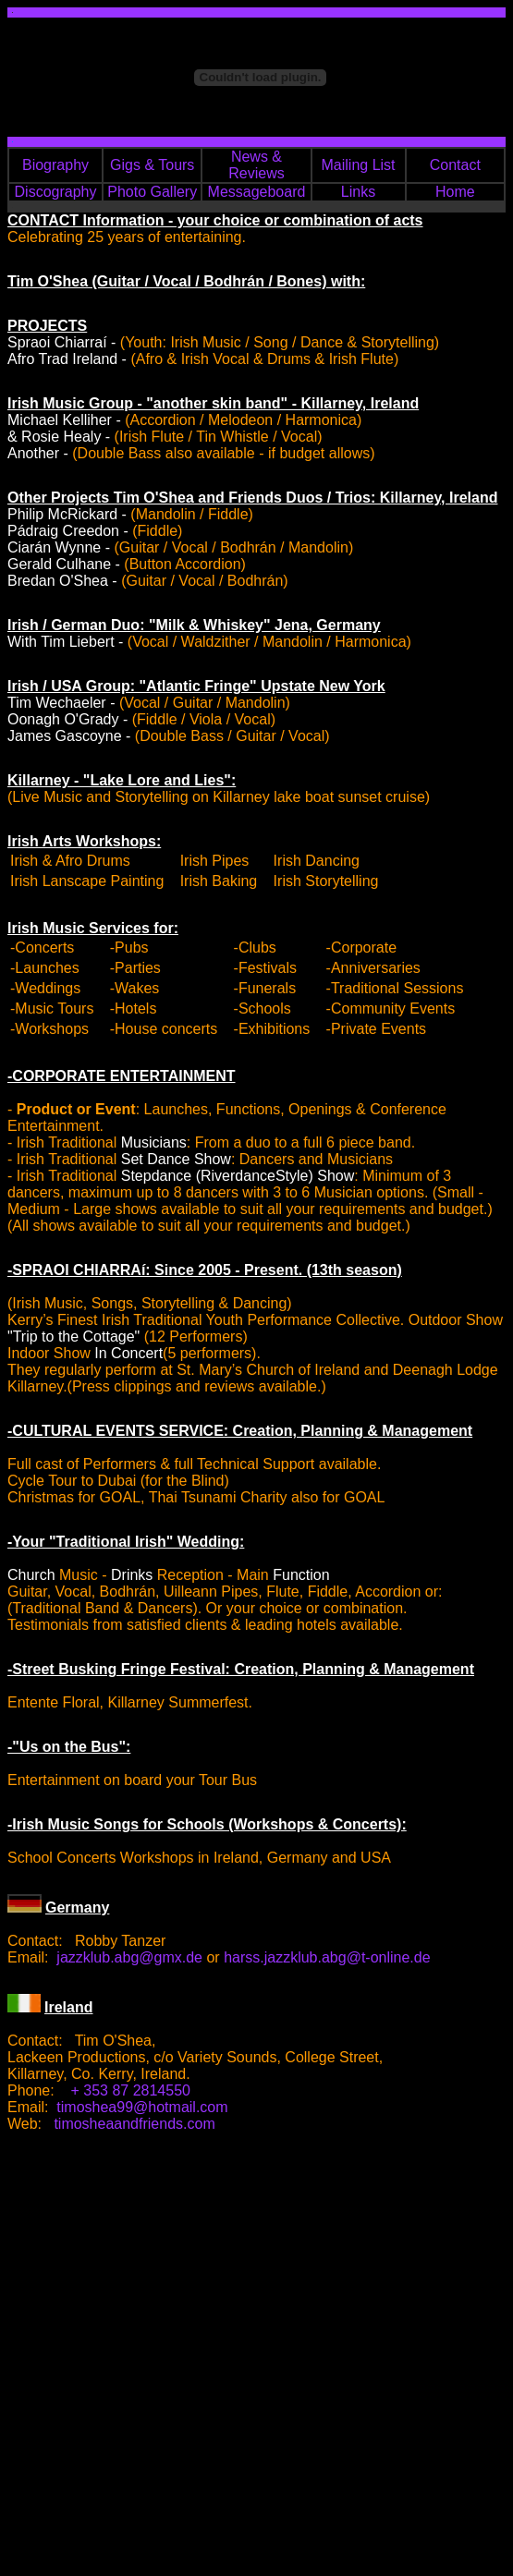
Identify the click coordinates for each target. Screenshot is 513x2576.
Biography (55, 165)
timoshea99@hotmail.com (141, 2107)
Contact (455, 165)
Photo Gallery (152, 192)
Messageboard (257, 192)
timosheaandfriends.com (134, 2124)
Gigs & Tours (152, 165)
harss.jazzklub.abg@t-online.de (327, 1957)
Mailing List (359, 165)
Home (455, 192)
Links (358, 192)
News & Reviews (256, 165)
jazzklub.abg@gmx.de (129, 1957)
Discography (56, 192)
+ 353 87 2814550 (130, 2090)
